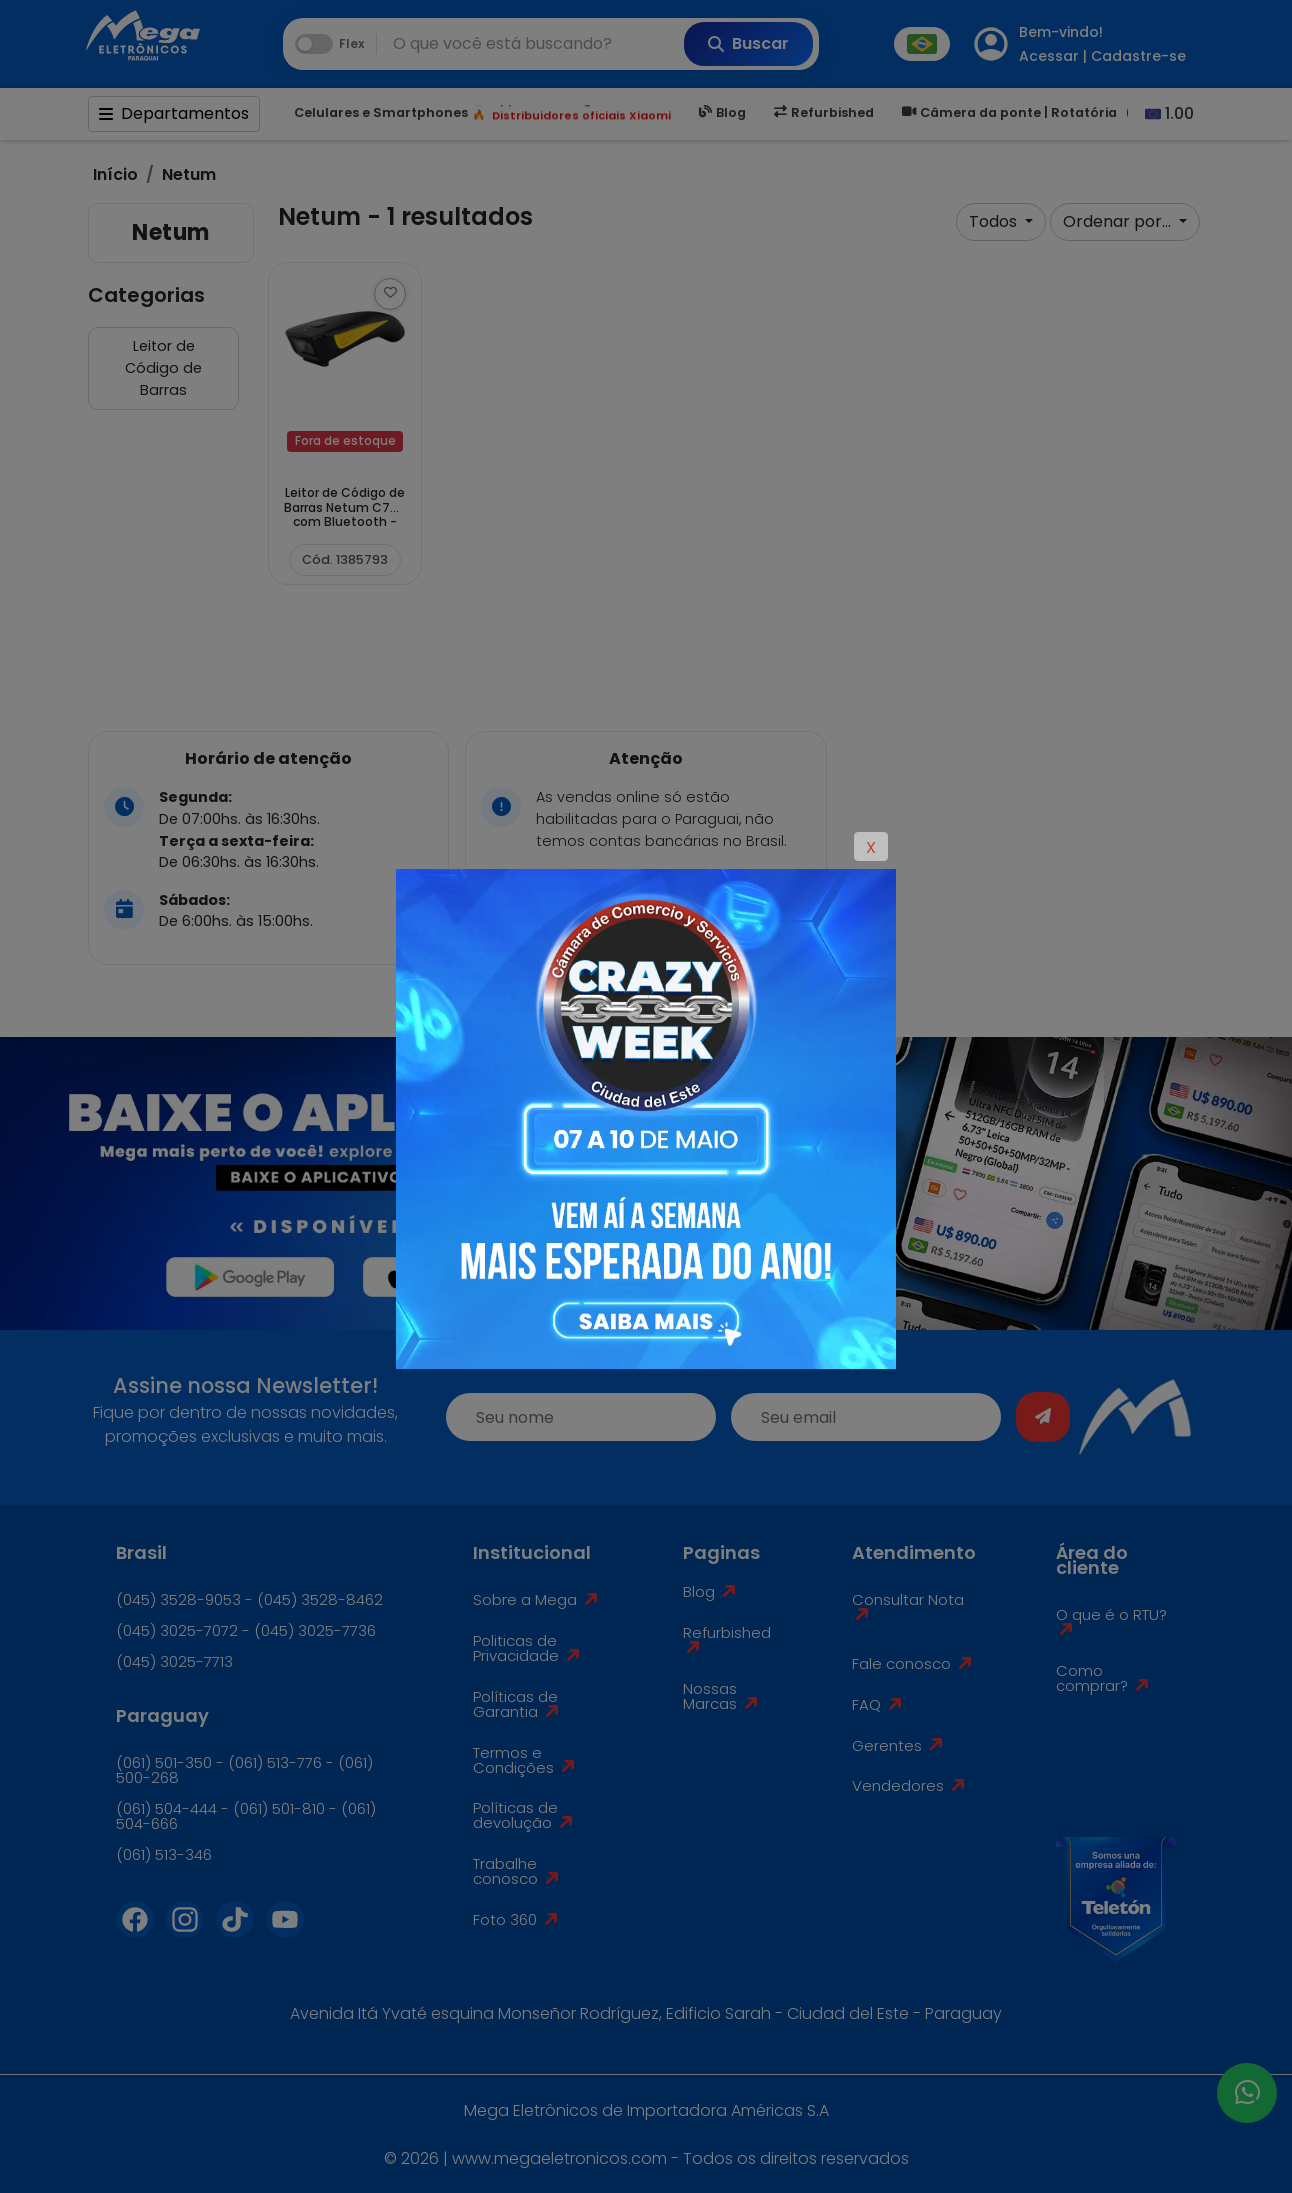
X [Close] (871, 847)
